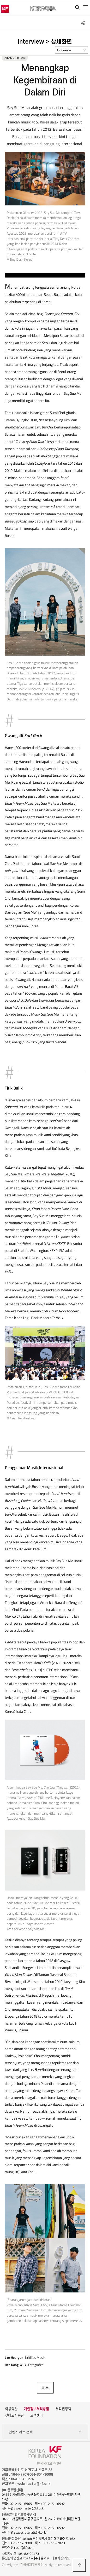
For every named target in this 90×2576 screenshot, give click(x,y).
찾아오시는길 (14, 2415)
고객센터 (36, 2415)
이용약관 (11, 2409)
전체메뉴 (85, 7)
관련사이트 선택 (45, 2432)
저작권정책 (63, 2409)
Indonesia (64, 50)
